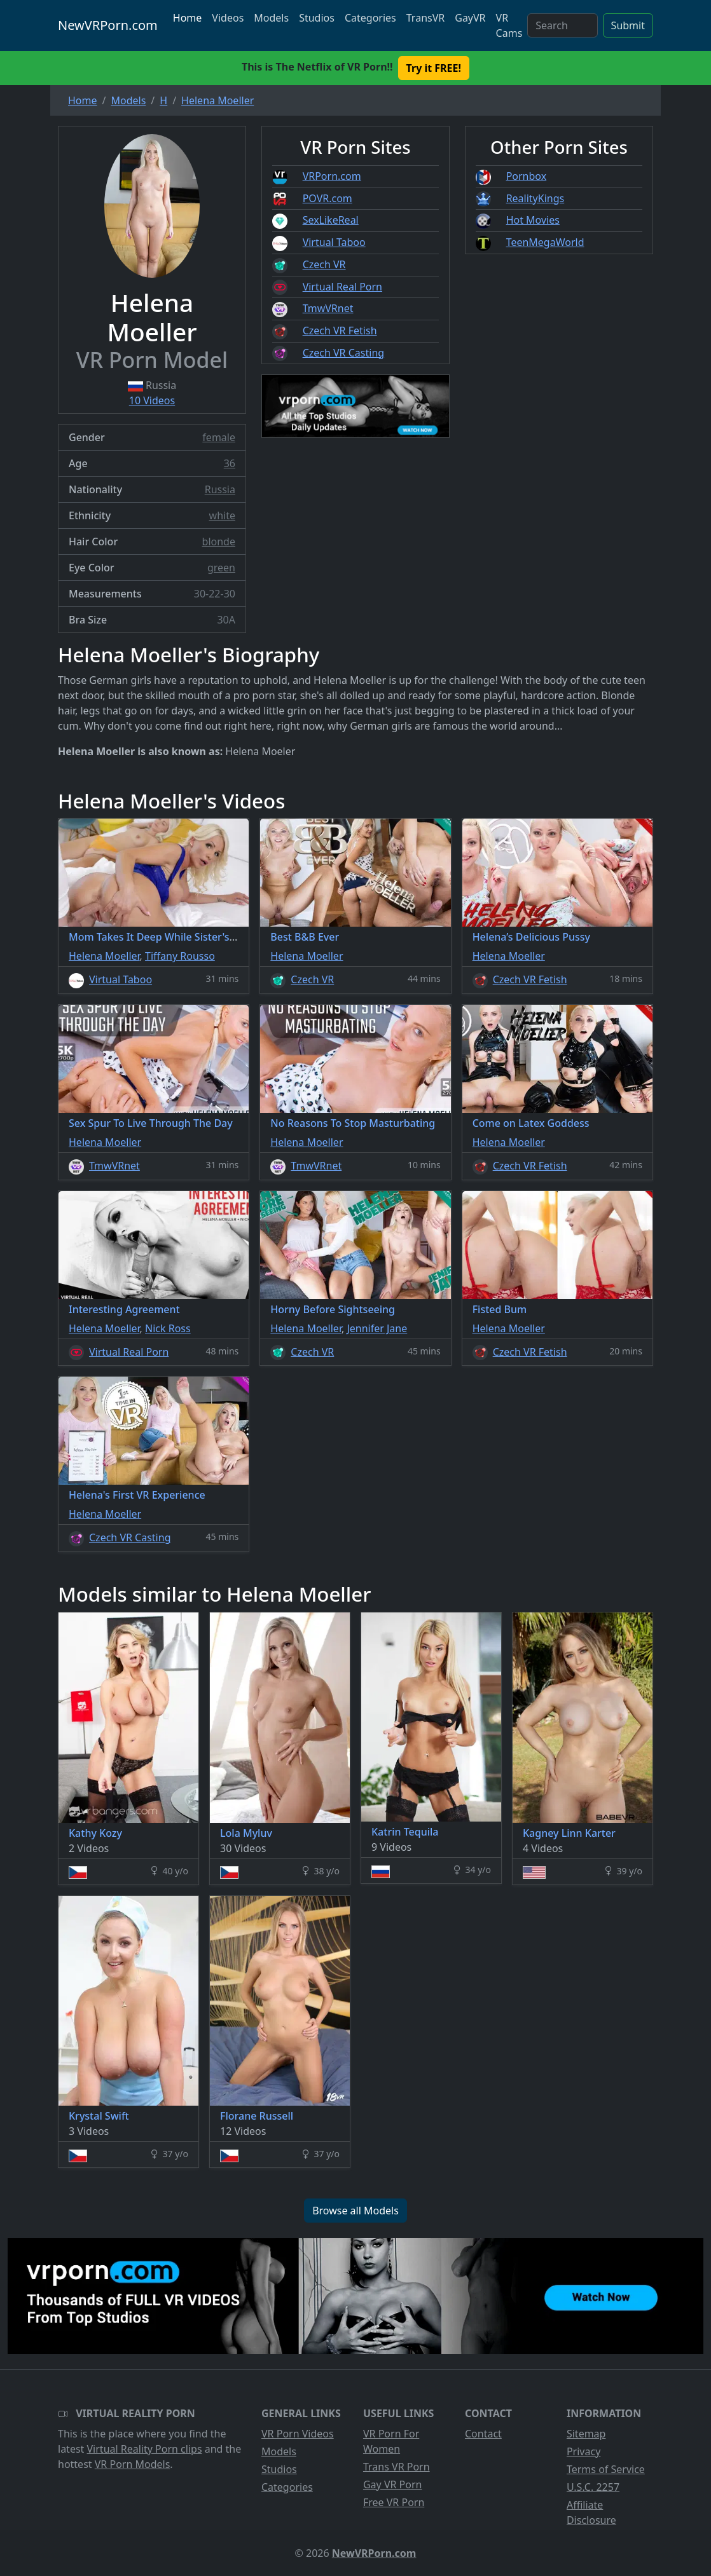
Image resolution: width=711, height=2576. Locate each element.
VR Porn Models (132, 2464)
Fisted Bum (500, 1309)
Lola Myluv (246, 1833)
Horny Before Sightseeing (332, 1309)
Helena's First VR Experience (137, 1495)
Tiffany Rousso (180, 956)
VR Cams (509, 25)
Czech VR (324, 264)
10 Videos (152, 400)
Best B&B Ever (304, 937)
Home (187, 18)
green (221, 568)
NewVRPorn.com (108, 25)
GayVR (470, 18)
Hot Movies (533, 220)
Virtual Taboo (334, 242)
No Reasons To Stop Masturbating (352, 1123)
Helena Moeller (104, 956)
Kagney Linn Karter (569, 1833)
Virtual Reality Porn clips (144, 2449)
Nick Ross (168, 1328)
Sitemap (586, 2434)
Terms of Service (606, 2469)
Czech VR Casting (343, 353)
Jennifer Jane (377, 1328)
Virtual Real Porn (342, 287)
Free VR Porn (393, 2502)
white (222, 515)
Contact (483, 2434)
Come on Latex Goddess (531, 1123)
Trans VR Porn (396, 2467)
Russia (220, 489)
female (218, 437)
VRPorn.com (332, 176)
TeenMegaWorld (545, 242)
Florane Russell (256, 2116)
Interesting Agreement (124, 1309)
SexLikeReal (331, 220)
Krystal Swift (99, 2116)
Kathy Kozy (95, 1833)
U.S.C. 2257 (593, 2487)
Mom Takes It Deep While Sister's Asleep (167, 937)
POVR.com (327, 198)
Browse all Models (355, 2211)
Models (271, 18)
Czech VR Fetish (340, 330)
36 (229, 463)
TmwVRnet (328, 308)
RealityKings (535, 198)
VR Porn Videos (297, 2434)
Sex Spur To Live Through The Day (151, 1123)
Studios (317, 18)
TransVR (425, 18)
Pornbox (526, 176)
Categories (370, 18)
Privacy (583, 2451)
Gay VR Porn (392, 2484)
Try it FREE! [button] (433, 68)
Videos (228, 18)
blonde (218, 542)
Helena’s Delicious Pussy (531, 937)
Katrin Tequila (404, 1832)
